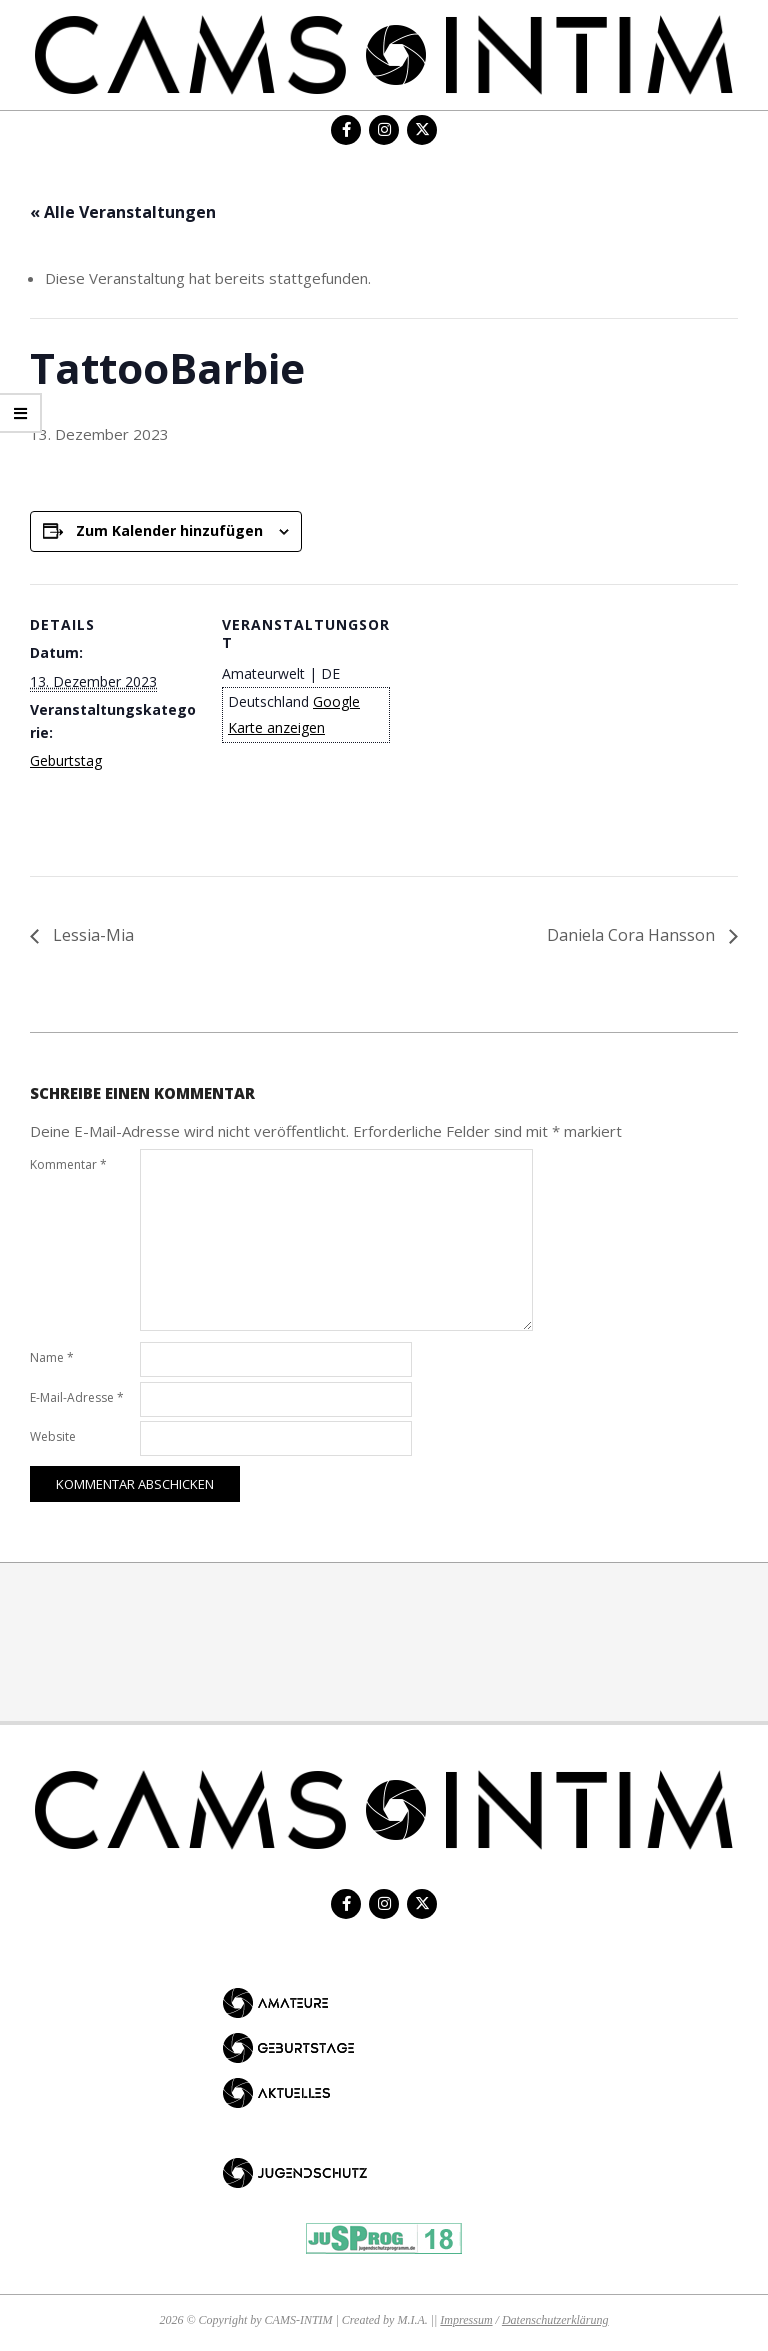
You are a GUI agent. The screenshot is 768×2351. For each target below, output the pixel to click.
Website (53, 1436)
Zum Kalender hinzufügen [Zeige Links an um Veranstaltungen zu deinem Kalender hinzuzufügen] (169, 530)
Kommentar (68, 1164)
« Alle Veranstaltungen (123, 212)
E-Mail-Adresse (77, 1397)
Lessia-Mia (91, 935)
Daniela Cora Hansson (633, 935)
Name (52, 1357)
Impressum (466, 2320)
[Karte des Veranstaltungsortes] (519, 722)
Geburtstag (66, 760)
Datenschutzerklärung (555, 2320)
